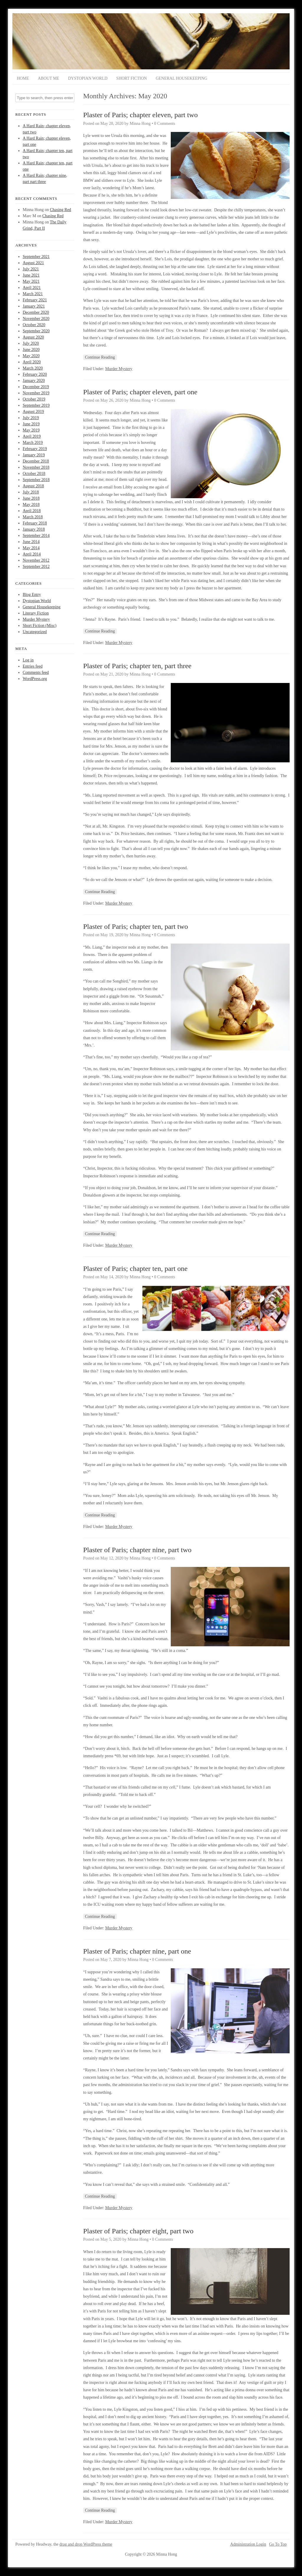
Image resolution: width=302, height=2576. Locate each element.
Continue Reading (100, 357)
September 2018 (36, 480)
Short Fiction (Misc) (39, 625)
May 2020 (31, 356)
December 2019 (36, 387)
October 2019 (34, 399)
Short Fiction (131, 78)
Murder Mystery (36, 619)
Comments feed (36, 672)
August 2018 (33, 486)
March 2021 (33, 294)
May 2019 (31, 430)
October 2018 (34, 473)
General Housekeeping (181, 78)
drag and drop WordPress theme (86, 2544)
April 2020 (32, 362)
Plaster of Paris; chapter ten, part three (137, 666)
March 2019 (33, 442)
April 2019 (32, 436)
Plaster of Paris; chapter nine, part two (137, 1550)
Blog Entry (32, 594)
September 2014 (36, 535)
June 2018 (31, 498)
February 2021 (35, 300)
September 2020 (36, 331)
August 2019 (33, 411)
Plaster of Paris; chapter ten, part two (135, 926)
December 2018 (36, 461)
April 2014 (32, 554)
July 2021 (31, 269)
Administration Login (248, 2544)
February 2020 (35, 374)
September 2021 (36, 256)
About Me (48, 78)
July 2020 (31, 343)
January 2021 (34, 306)
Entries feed (32, 666)
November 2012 (36, 560)
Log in (28, 660)
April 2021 (32, 287)
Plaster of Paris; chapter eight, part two (138, 2231)
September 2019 (36, 405)
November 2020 (36, 318)
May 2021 (31, 281)
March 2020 (33, 368)
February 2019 (35, 449)
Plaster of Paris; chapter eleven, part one (140, 392)
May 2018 (31, 504)
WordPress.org (35, 678)
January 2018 (34, 529)
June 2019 (31, 424)
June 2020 (31, 349)
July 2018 (31, 492)
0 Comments (164, 123)
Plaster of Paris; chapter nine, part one (137, 1951)
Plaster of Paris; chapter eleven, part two (140, 115)
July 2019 (31, 418)
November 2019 (36, 393)
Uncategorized (35, 632)
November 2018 (36, 467)
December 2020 (36, 312)
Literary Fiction (36, 613)
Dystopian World (88, 78)
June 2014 (31, 542)
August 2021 (33, 263)
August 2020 (33, 337)
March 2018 (33, 517)
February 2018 (35, 523)
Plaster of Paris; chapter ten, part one (135, 1268)
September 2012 (36, 566)
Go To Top (278, 2544)
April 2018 (32, 511)
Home (23, 78)
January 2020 (34, 380)
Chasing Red (60, 209)
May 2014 (31, 548)
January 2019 (34, 455)
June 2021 (31, 275)
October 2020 (34, 325)
